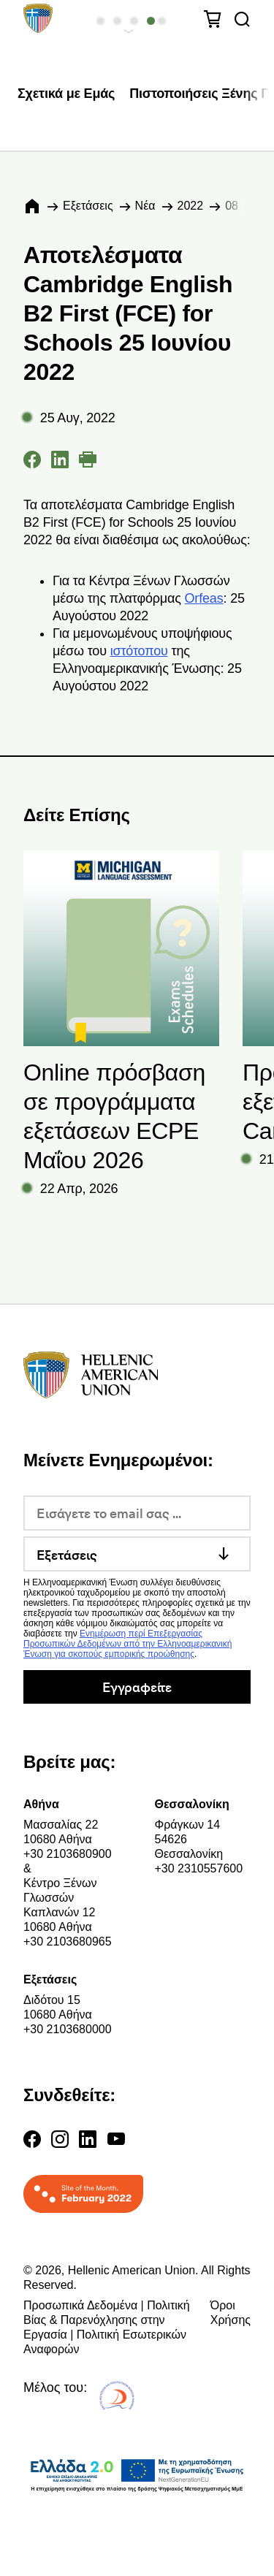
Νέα (145, 205)
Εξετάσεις (88, 205)
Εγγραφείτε (137, 1686)
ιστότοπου (139, 651)
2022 (191, 205)
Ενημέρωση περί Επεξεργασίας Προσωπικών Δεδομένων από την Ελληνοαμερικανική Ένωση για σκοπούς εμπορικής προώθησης (127, 1643)
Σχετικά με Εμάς (66, 93)
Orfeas (204, 598)
